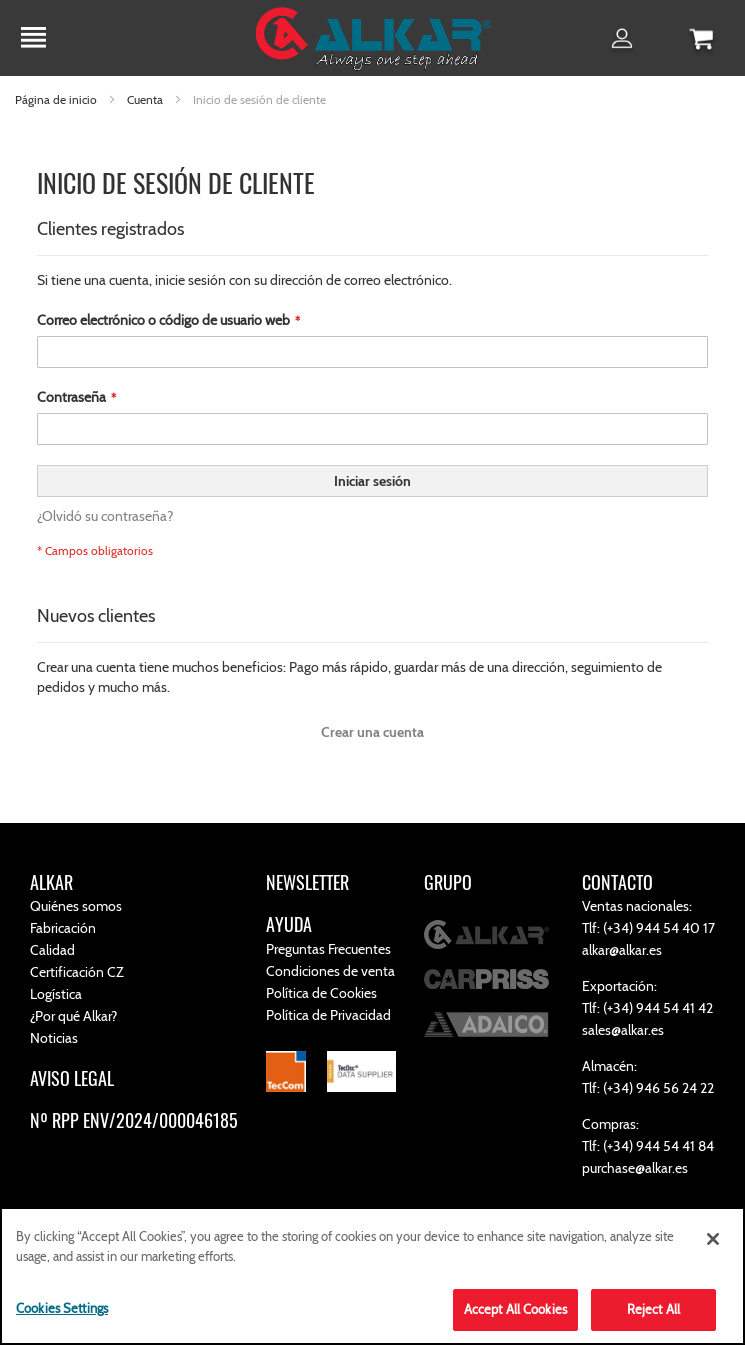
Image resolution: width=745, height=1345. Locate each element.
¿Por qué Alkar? (73, 1016)
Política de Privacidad (328, 1015)
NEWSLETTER (307, 882)
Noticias (54, 1038)
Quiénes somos (76, 906)
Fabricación (63, 928)
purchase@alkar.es (635, 1168)
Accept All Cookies (515, 1309)
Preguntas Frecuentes (328, 949)
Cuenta (146, 99)
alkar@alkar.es (622, 950)
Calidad (52, 950)
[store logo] (373, 41)
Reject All (653, 1309)
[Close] (713, 1239)
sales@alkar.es (623, 1030)
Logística (56, 994)
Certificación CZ (77, 972)
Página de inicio (57, 99)
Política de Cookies (321, 993)
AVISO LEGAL (72, 1078)
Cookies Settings (62, 1308)
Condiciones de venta (330, 971)
